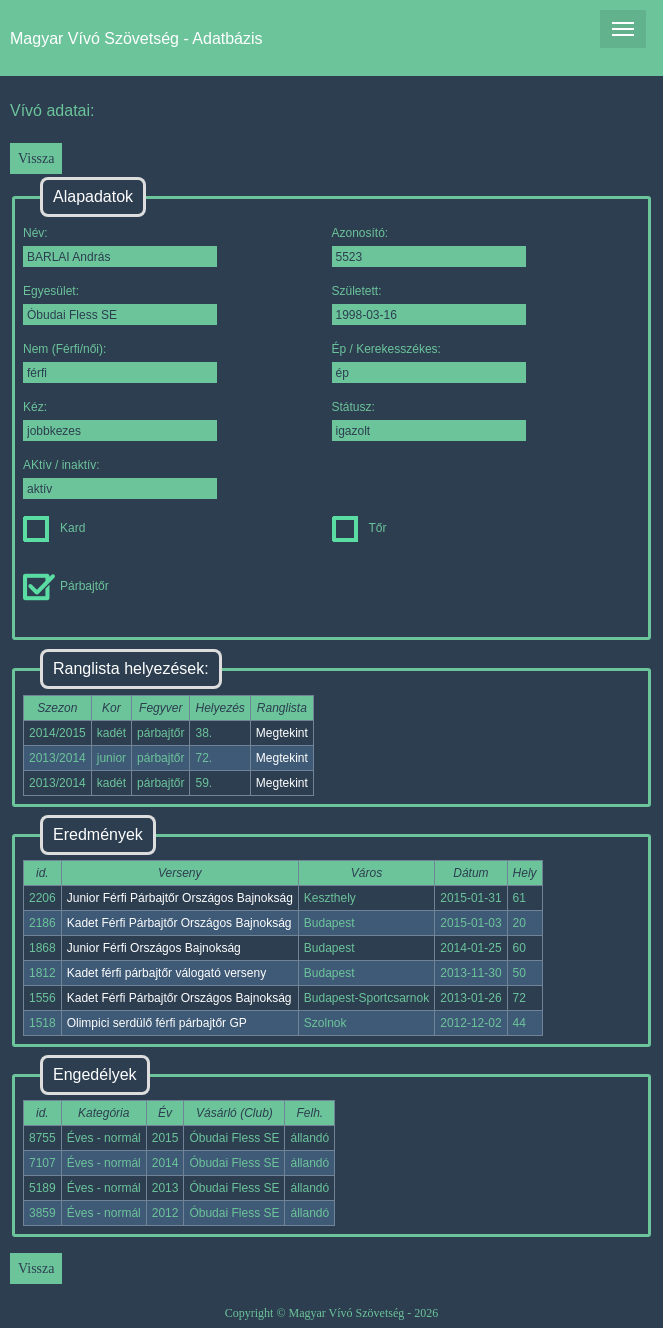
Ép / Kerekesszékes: (429, 362)
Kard (54, 528)
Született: (429, 304)
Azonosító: (429, 246)
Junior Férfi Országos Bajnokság (154, 948)
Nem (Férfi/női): (120, 362)
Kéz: (120, 420)
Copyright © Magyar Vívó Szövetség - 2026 (332, 1313)
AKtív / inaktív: (120, 478)
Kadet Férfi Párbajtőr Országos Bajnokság (179, 923)
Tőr (359, 528)
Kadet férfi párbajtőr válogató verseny (166, 973)
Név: (120, 246)
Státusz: (429, 420)
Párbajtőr (66, 586)
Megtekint (282, 733)
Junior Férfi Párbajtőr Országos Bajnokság (180, 898)
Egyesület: (120, 304)
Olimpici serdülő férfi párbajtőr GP (157, 1023)
